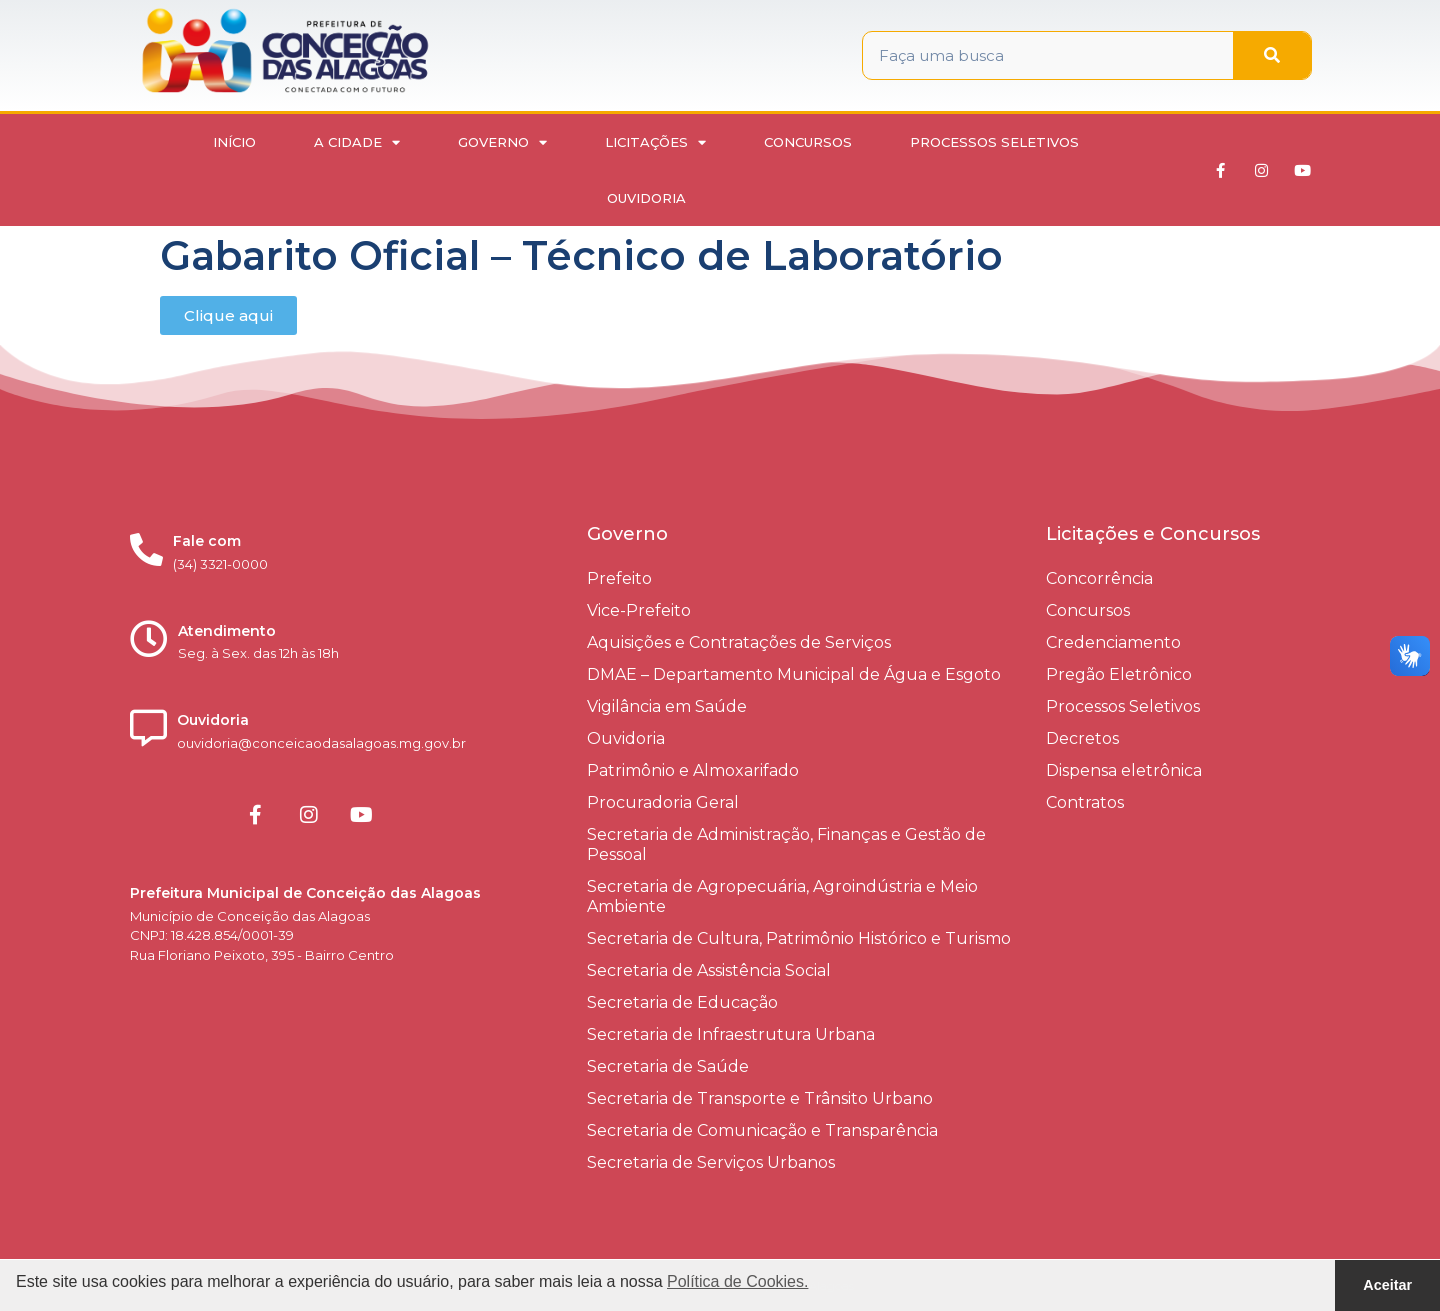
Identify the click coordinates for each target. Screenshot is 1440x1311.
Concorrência (1099, 578)
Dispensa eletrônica (1124, 770)
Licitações (655, 142)
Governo (502, 142)
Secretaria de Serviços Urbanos (711, 1162)
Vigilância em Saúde (667, 706)
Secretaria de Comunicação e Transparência (762, 1130)
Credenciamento (1113, 642)
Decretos (1082, 738)
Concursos (808, 142)
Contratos (1085, 802)
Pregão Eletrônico (1119, 674)
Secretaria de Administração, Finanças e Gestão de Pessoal (786, 844)
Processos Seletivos (994, 142)
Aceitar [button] (1387, 1285)
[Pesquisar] (1272, 55)
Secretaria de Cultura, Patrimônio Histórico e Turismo (799, 938)
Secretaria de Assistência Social (709, 970)
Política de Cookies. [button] (737, 1281)
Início (234, 142)
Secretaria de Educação (682, 1002)
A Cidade (357, 142)
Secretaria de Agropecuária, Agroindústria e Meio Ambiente (782, 896)
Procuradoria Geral (663, 802)
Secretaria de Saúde (668, 1066)
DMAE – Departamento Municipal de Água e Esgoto (794, 674)
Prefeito (619, 578)
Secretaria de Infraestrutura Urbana (731, 1034)
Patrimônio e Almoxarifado (693, 770)
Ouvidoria (646, 198)
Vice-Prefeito (639, 610)
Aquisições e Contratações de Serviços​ (739, 642)
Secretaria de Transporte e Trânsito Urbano (760, 1098)
